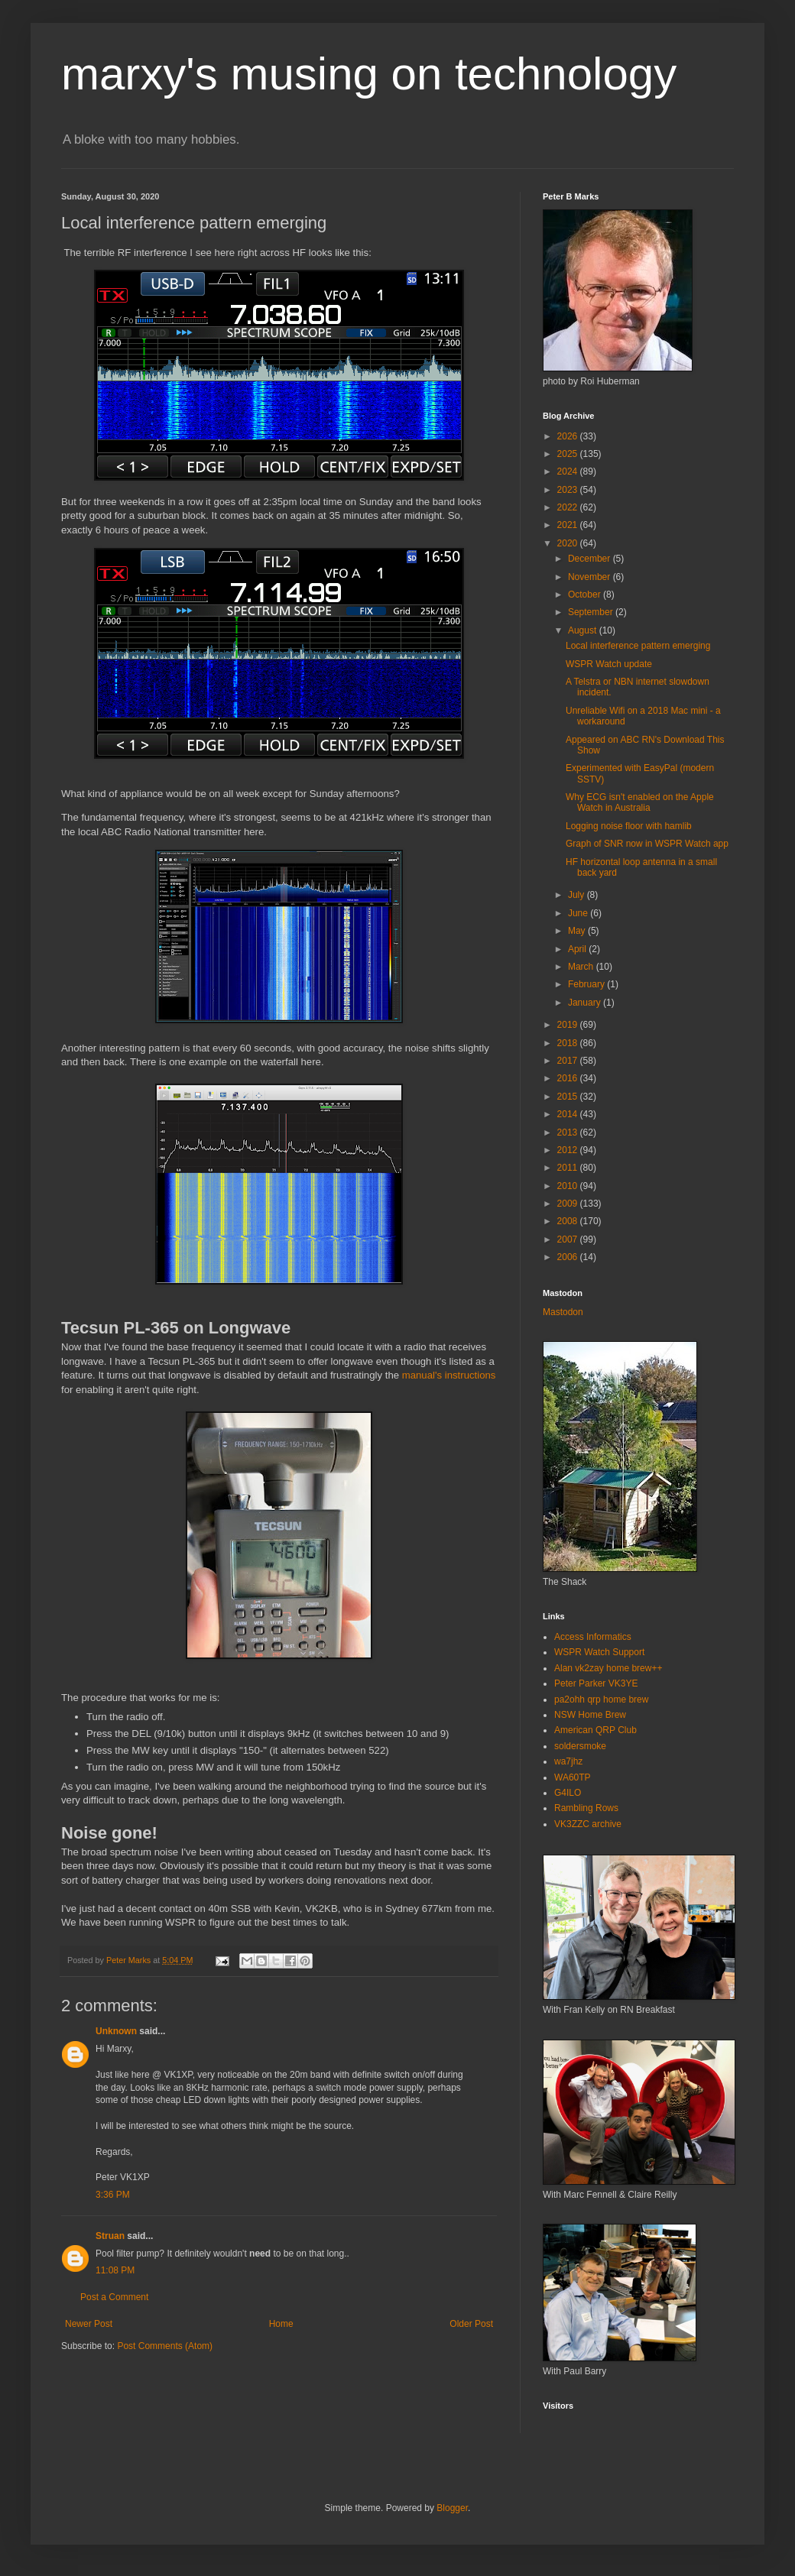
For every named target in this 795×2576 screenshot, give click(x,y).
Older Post (471, 2323)
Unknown (116, 2031)
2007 (568, 1239)
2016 (568, 1078)
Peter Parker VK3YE (596, 1683)
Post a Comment (114, 2297)
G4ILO (567, 1792)
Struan (110, 2236)
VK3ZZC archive (587, 1824)
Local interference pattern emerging (638, 645)
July (577, 894)
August (583, 630)
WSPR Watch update (609, 664)
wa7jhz (568, 1761)
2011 (568, 1167)
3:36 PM (113, 2194)
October (585, 594)
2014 (568, 1114)
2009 (568, 1203)
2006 (568, 1257)
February (587, 984)
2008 (568, 1221)
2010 (568, 1186)
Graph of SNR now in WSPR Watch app (647, 843)
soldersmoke (580, 1746)
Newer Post (88, 2323)
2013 (568, 1132)
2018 (568, 1043)
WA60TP (572, 1777)
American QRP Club (595, 1730)
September (591, 612)
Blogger (452, 2508)
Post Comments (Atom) (165, 2346)
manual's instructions (449, 1375)
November (590, 577)
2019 (568, 1024)
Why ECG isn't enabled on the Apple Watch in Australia (640, 802)
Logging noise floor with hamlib (629, 826)
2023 (568, 489)
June (579, 913)
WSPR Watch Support (599, 1652)
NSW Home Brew (590, 1714)
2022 (568, 507)
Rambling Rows (586, 1808)
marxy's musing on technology (369, 73)
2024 (568, 471)
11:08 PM (115, 2270)
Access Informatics (592, 1636)
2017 (568, 1060)
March (582, 966)
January (585, 1002)
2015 (568, 1096)
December (590, 558)
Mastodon (563, 1312)
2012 (568, 1150)
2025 (568, 454)
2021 (568, 525)
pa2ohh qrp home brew (601, 1699)
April (578, 949)
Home (281, 2323)
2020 (568, 543)
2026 (568, 436)
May (578, 930)
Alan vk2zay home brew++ (608, 1668)
